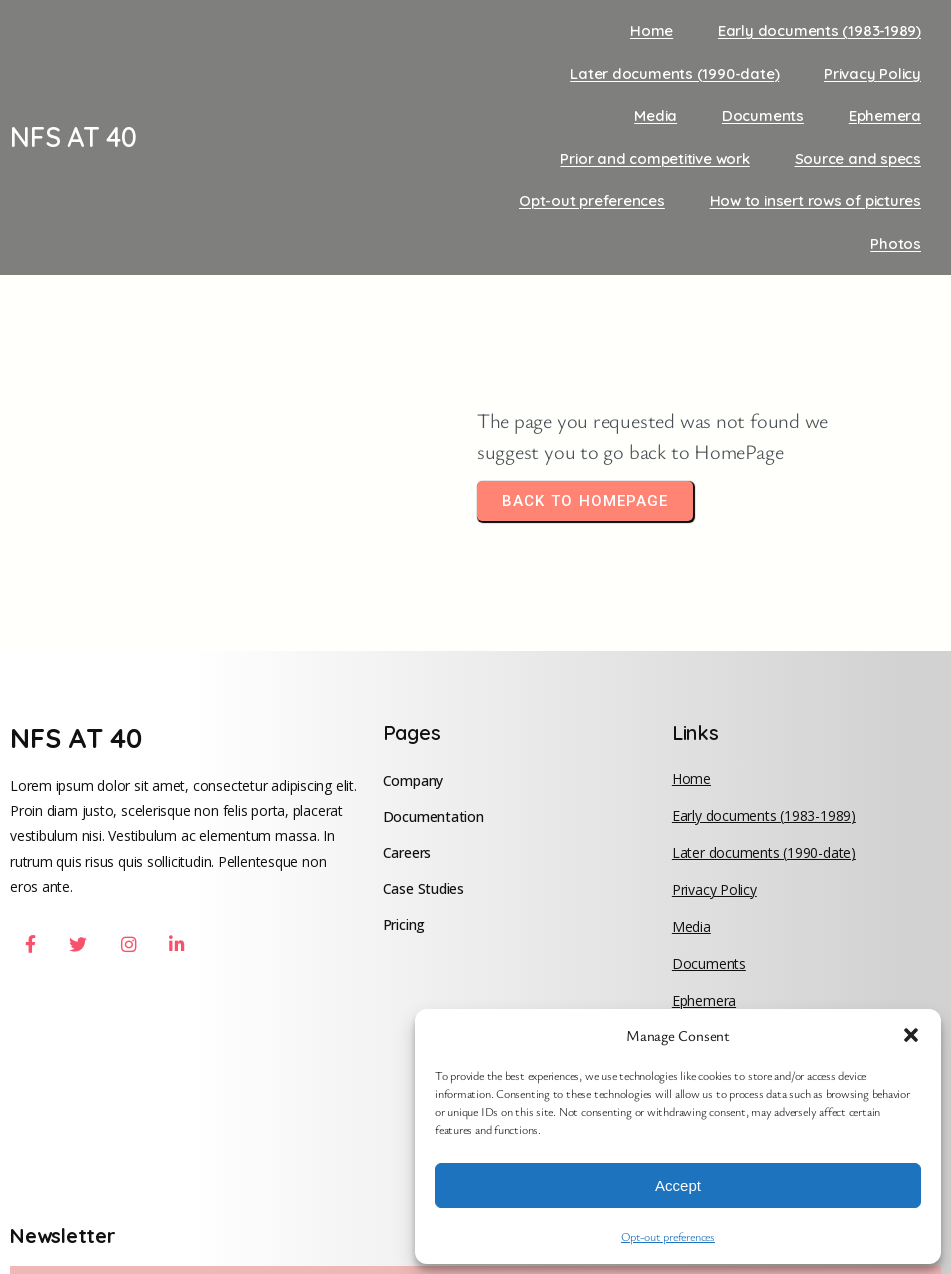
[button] (911, 1035)
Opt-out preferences (668, 1236)
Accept (678, 1185)
